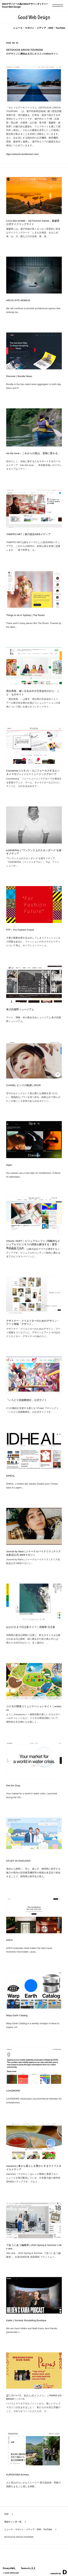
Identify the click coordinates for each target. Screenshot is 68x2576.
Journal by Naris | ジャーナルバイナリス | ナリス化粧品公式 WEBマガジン (33, 1553)
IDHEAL (10, 1475)
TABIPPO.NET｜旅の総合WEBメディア (28, 534)
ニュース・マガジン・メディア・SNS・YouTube (39, 28)
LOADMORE (13, 2090)
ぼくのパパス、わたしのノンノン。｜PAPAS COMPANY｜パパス (33, 2397)
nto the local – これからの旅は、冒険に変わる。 (33, 453)
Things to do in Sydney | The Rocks (25, 615)
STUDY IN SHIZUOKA (18, 1860)
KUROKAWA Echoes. (18, 2474)
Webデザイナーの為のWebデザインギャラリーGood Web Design (25, 5)
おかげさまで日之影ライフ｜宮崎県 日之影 (30, 1627)
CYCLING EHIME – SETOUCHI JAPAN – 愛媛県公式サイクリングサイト (32, 223)
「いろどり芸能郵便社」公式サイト (26, 1400)
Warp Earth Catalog (17, 2015)
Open (9, 1165)
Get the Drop (13, 1785)
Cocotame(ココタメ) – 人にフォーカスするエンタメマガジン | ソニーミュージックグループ (33, 772)
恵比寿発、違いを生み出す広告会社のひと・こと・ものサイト (32, 693)
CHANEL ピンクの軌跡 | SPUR (23, 1085)
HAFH (9, 1940)
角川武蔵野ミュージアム (20, 1009)
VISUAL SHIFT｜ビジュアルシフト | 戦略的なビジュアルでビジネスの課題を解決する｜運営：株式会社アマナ (33, 1244)
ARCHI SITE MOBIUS (18, 300)
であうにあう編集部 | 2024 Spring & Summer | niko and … (34, 2247)
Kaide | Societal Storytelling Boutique (26, 2320)
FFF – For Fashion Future (20, 929)
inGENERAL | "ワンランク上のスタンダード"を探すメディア (33, 852)
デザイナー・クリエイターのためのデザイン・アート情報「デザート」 (32, 1322)
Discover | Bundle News (19, 376)
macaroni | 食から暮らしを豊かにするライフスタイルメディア (33, 2168)
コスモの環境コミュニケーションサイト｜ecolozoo (33, 1708)
